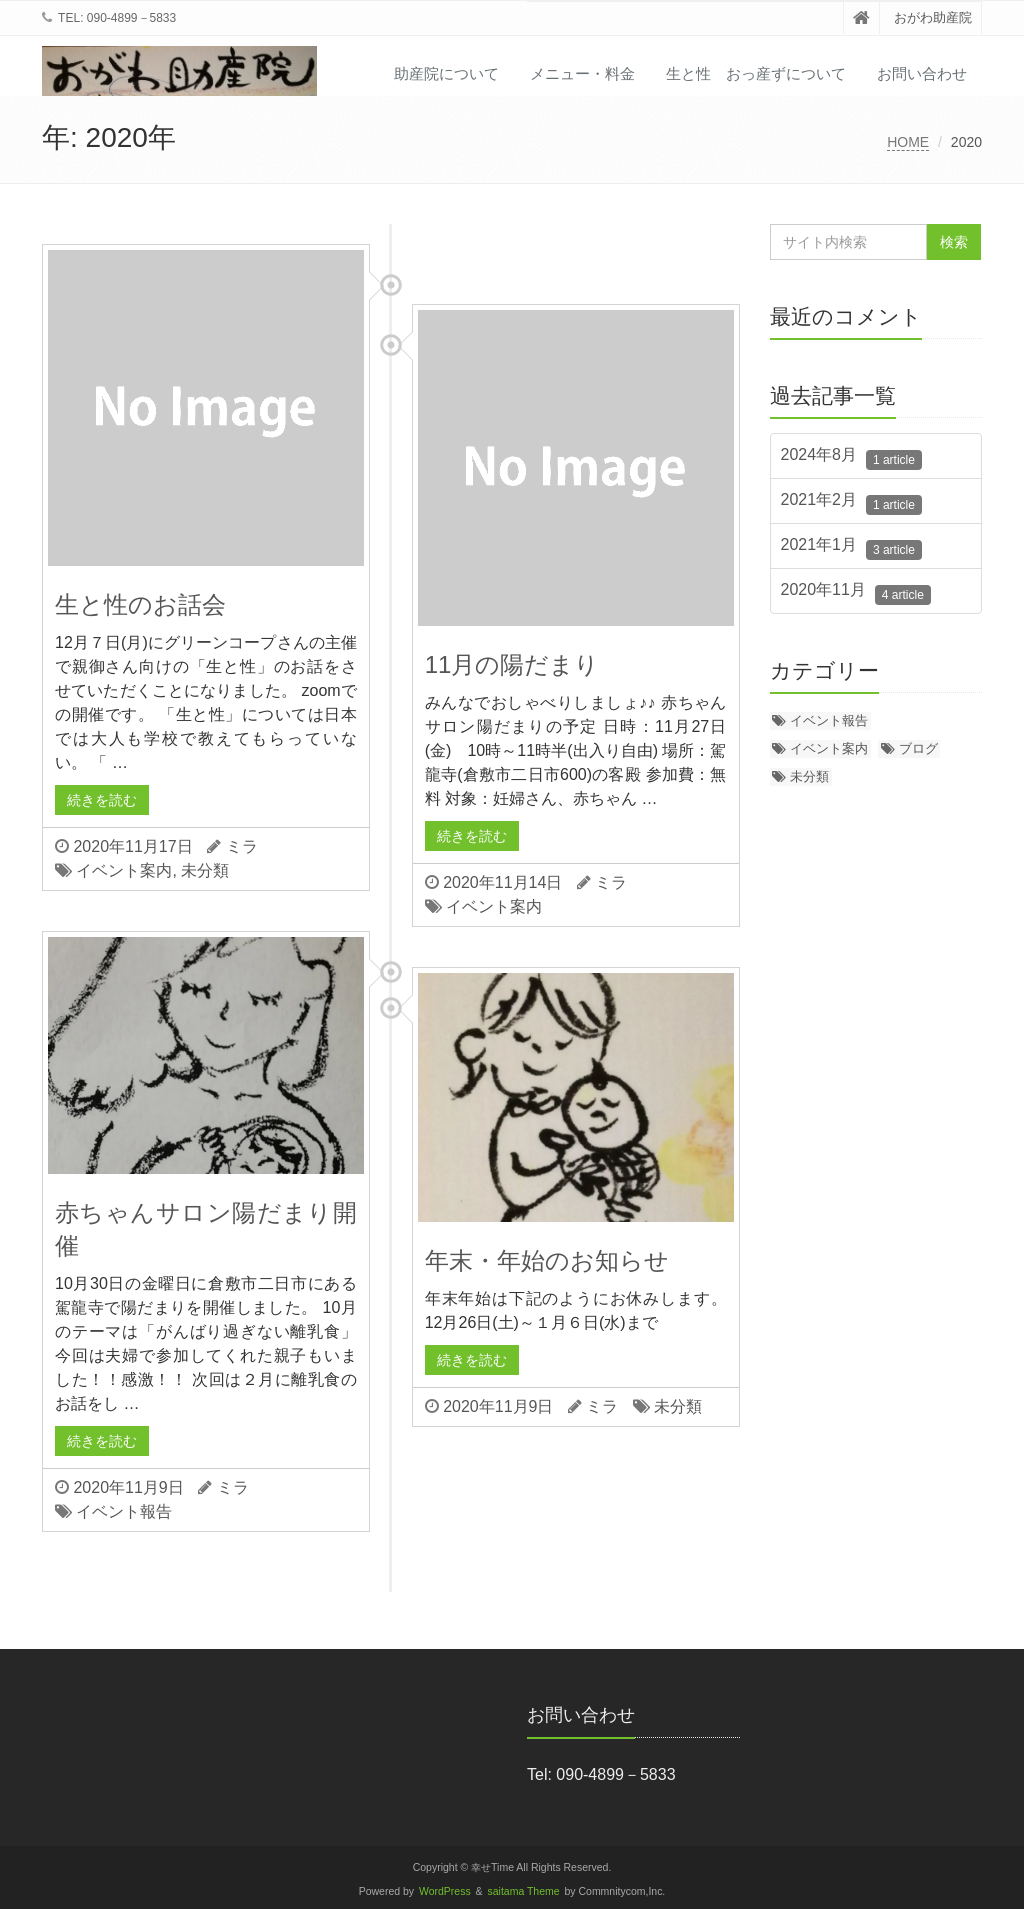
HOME (908, 142)
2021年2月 (851, 503)
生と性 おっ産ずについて (756, 73)
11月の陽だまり (512, 664)
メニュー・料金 (582, 73)
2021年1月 (851, 548)
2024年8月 (851, 458)
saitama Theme (524, 1891)
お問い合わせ (922, 73)
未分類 (205, 870)
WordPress (445, 1891)
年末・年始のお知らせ (547, 1260)
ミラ (242, 846)
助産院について (446, 73)
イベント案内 (124, 870)
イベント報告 (124, 1511)
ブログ (918, 748)
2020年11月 (856, 593)
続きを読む (102, 800)
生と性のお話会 (140, 604)
